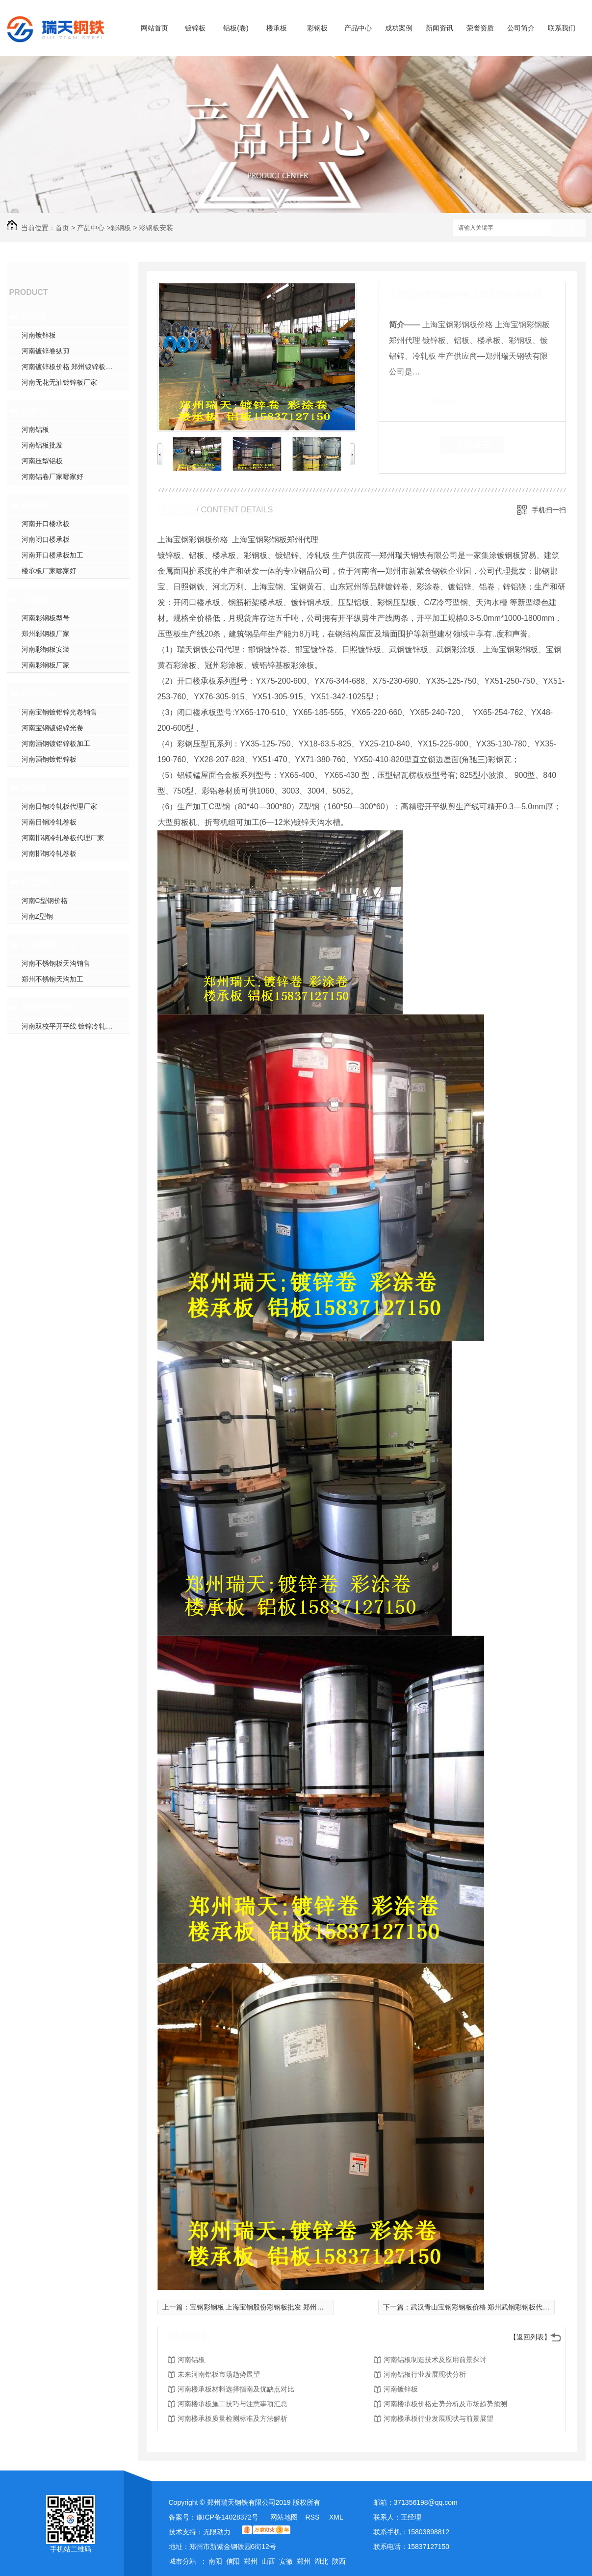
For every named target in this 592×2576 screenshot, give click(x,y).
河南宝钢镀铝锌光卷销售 (59, 712)
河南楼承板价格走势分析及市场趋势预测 (445, 2404)
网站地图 (284, 2517)
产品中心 (358, 28)
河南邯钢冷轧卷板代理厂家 (63, 838)
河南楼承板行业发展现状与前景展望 (438, 2418)
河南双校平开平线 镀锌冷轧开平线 (74, 1026)
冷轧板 (35, 788)
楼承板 (276, 28)
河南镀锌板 (39, 335)
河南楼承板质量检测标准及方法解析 (232, 2418)
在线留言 (472, 445)
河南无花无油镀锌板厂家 (59, 382)
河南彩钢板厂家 (46, 665)
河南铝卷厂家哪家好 (52, 476)
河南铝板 (35, 429)
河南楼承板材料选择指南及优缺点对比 (236, 2389)
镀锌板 (195, 28)
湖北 (321, 2561)
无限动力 (217, 2532)
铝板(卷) (235, 28)
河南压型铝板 (42, 461)
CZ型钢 (36, 882)
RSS (313, 2517)
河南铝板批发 (42, 445)
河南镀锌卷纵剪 (46, 351)
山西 (268, 2561)
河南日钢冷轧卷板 (49, 822)
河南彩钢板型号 (46, 618)
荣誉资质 (480, 28)
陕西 (339, 2561)
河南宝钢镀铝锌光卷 (52, 728)
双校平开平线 (48, 1007)
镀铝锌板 (39, 693)
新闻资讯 (439, 28)
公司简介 (521, 28)
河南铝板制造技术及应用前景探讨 (435, 2360)
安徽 (286, 2561)
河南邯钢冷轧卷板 (49, 853)
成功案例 (398, 28)
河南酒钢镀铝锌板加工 (56, 743)
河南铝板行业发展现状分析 (425, 2374)
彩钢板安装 (156, 228)
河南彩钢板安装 (46, 649)
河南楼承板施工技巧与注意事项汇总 (232, 2404)
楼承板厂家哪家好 (49, 571)
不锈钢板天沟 (48, 945)
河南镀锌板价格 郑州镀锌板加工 (71, 367)
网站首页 (154, 28)
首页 (62, 228)
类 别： (406, 401)
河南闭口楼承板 (46, 539)
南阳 (215, 2561)
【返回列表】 (530, 2337)
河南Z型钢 (37, 916)
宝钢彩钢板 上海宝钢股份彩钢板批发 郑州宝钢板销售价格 (277, 2307)
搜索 (568, 228)
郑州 (250, 2561)
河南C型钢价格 (45, 900)
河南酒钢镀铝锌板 (49, 759)
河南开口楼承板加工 (52, 555)
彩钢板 (317, 28)
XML (336, 2517)
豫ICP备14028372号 (227, 2517)
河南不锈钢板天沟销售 (56, 963)
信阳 (233, 2561)
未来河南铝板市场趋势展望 (219, 2374)
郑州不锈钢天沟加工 (52, 979)
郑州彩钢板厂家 (46, 633)
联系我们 (561, 28)
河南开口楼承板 (46, 524)
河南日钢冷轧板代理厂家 (59, 806)
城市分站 (182, 2561)
